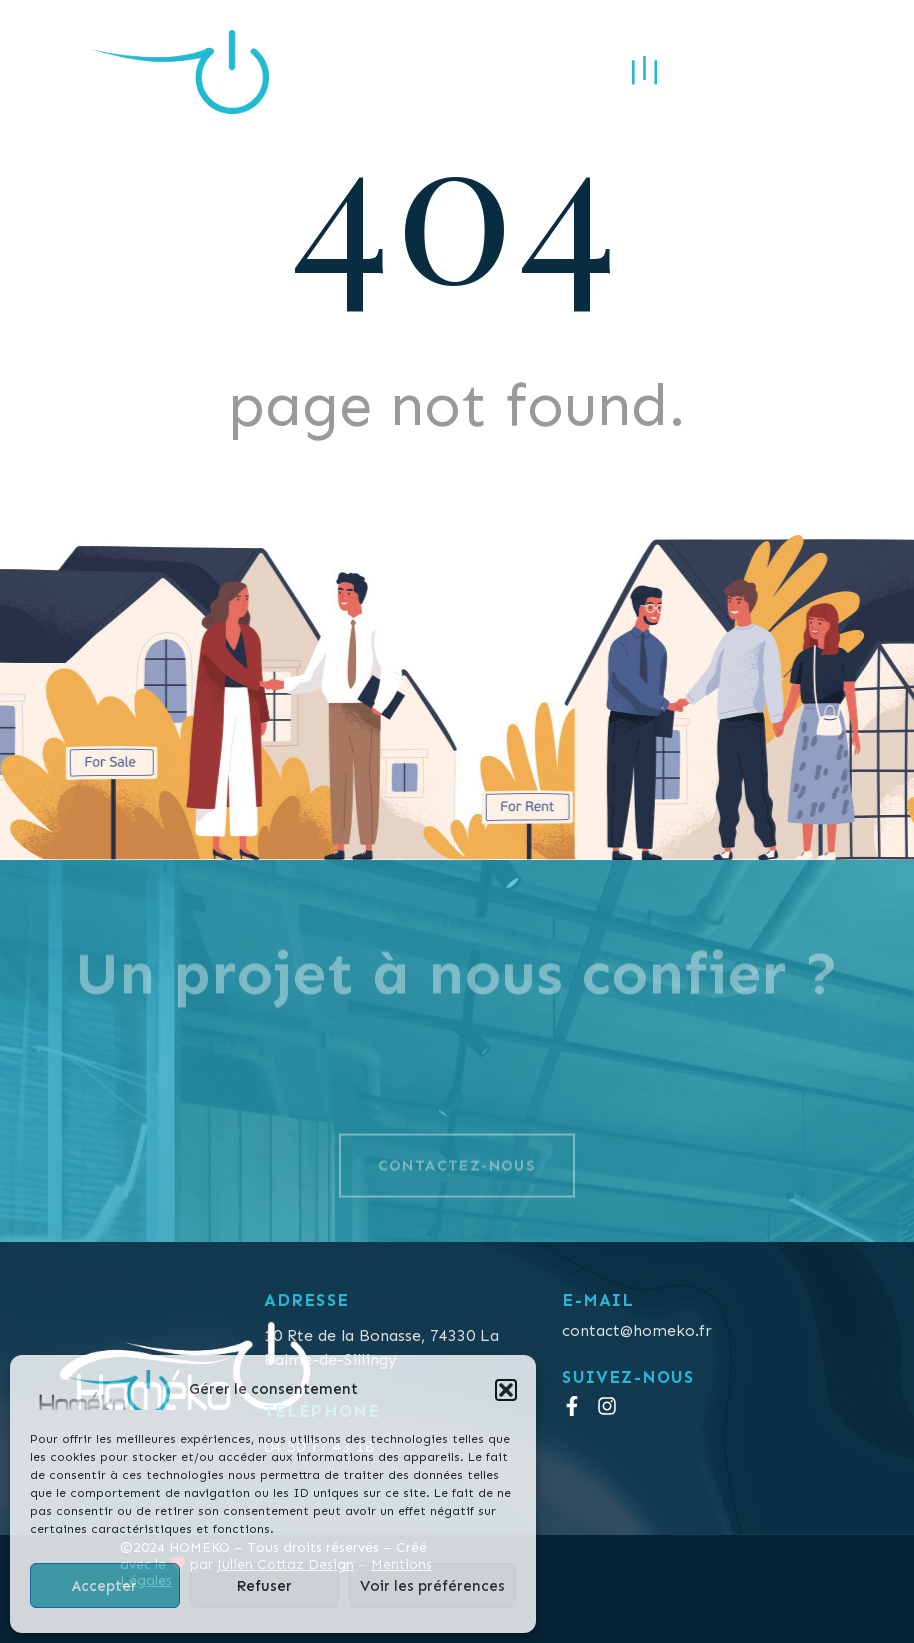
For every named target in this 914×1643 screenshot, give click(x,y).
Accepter (104, 1586)
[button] (506, 1390)
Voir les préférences (432, 1586)
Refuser (264, 1586)
